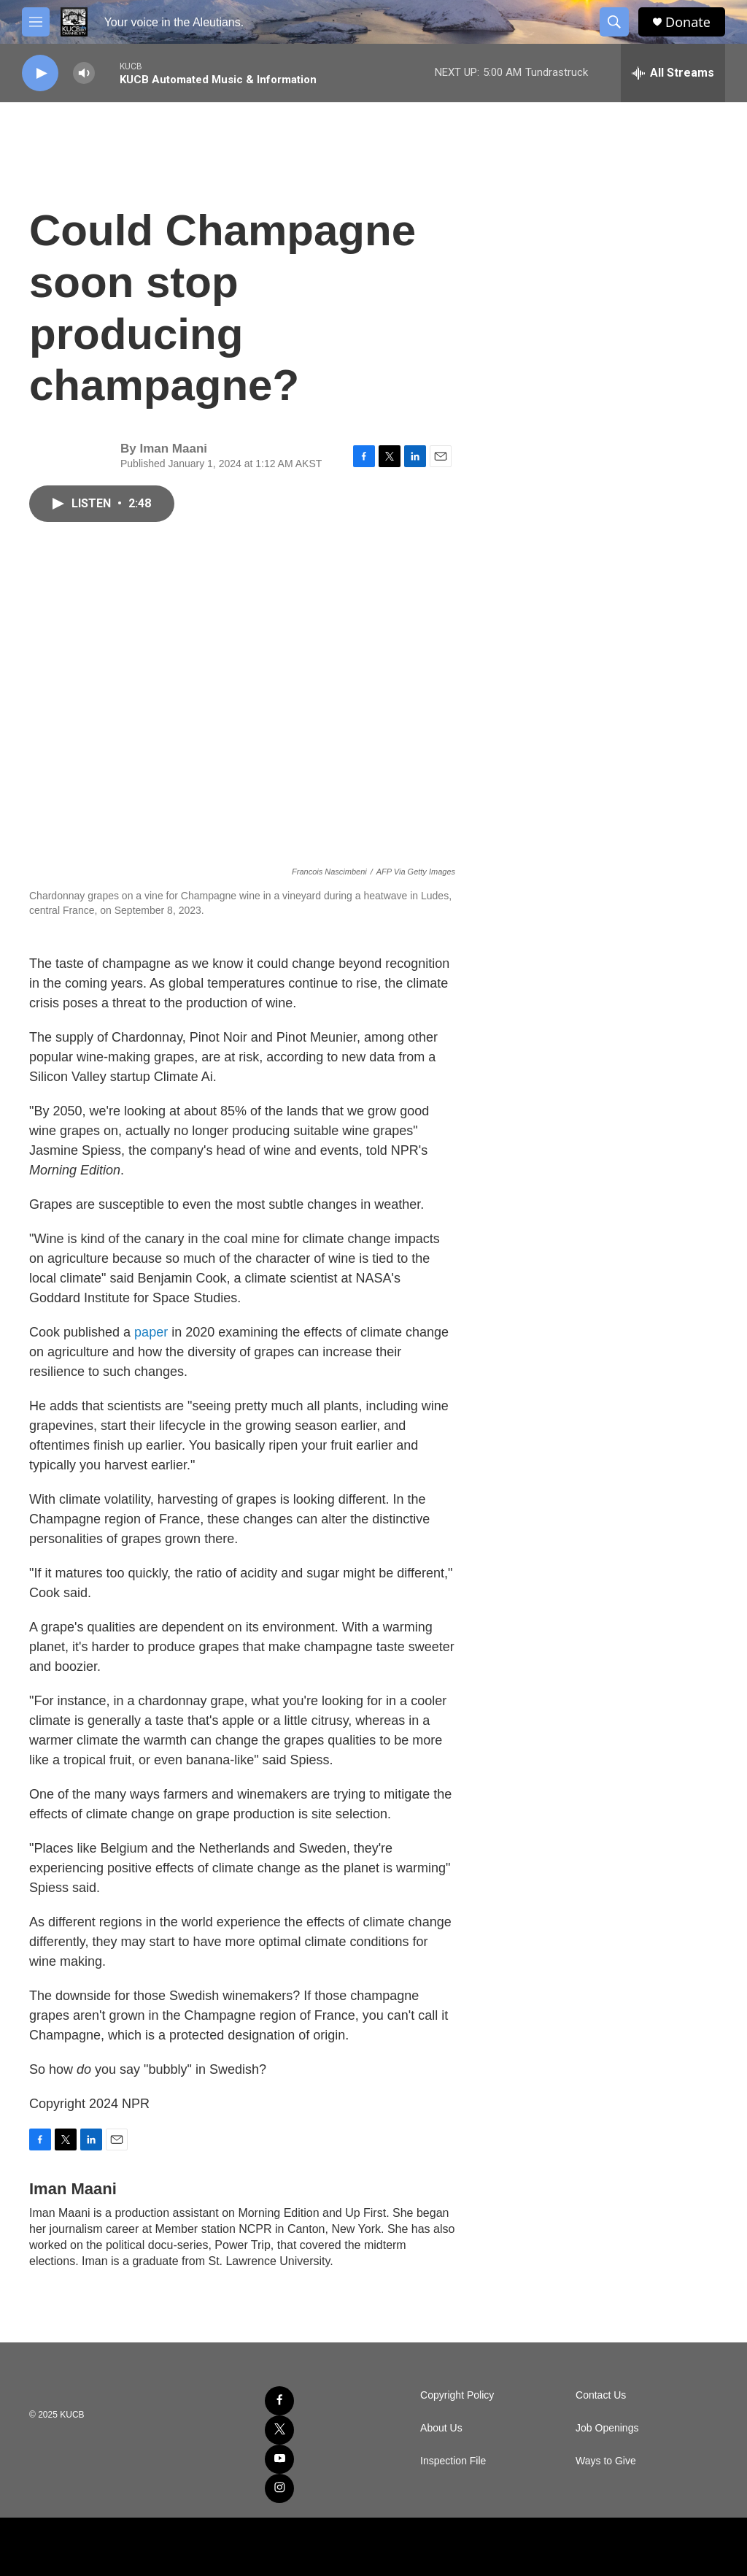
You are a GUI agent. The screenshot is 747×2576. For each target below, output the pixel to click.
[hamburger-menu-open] (36, 21)
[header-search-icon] (614, 21)
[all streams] (673, 73)
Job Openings (607, 2428)
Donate (688, 22)
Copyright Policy (457, 2395)
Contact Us (601, 2395)
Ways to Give (606, 2461)
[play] (40, 73)
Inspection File (453, 2461)
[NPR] (373, 2547)
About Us (441, 2428)
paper (152, 1332)
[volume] (83, 73)
